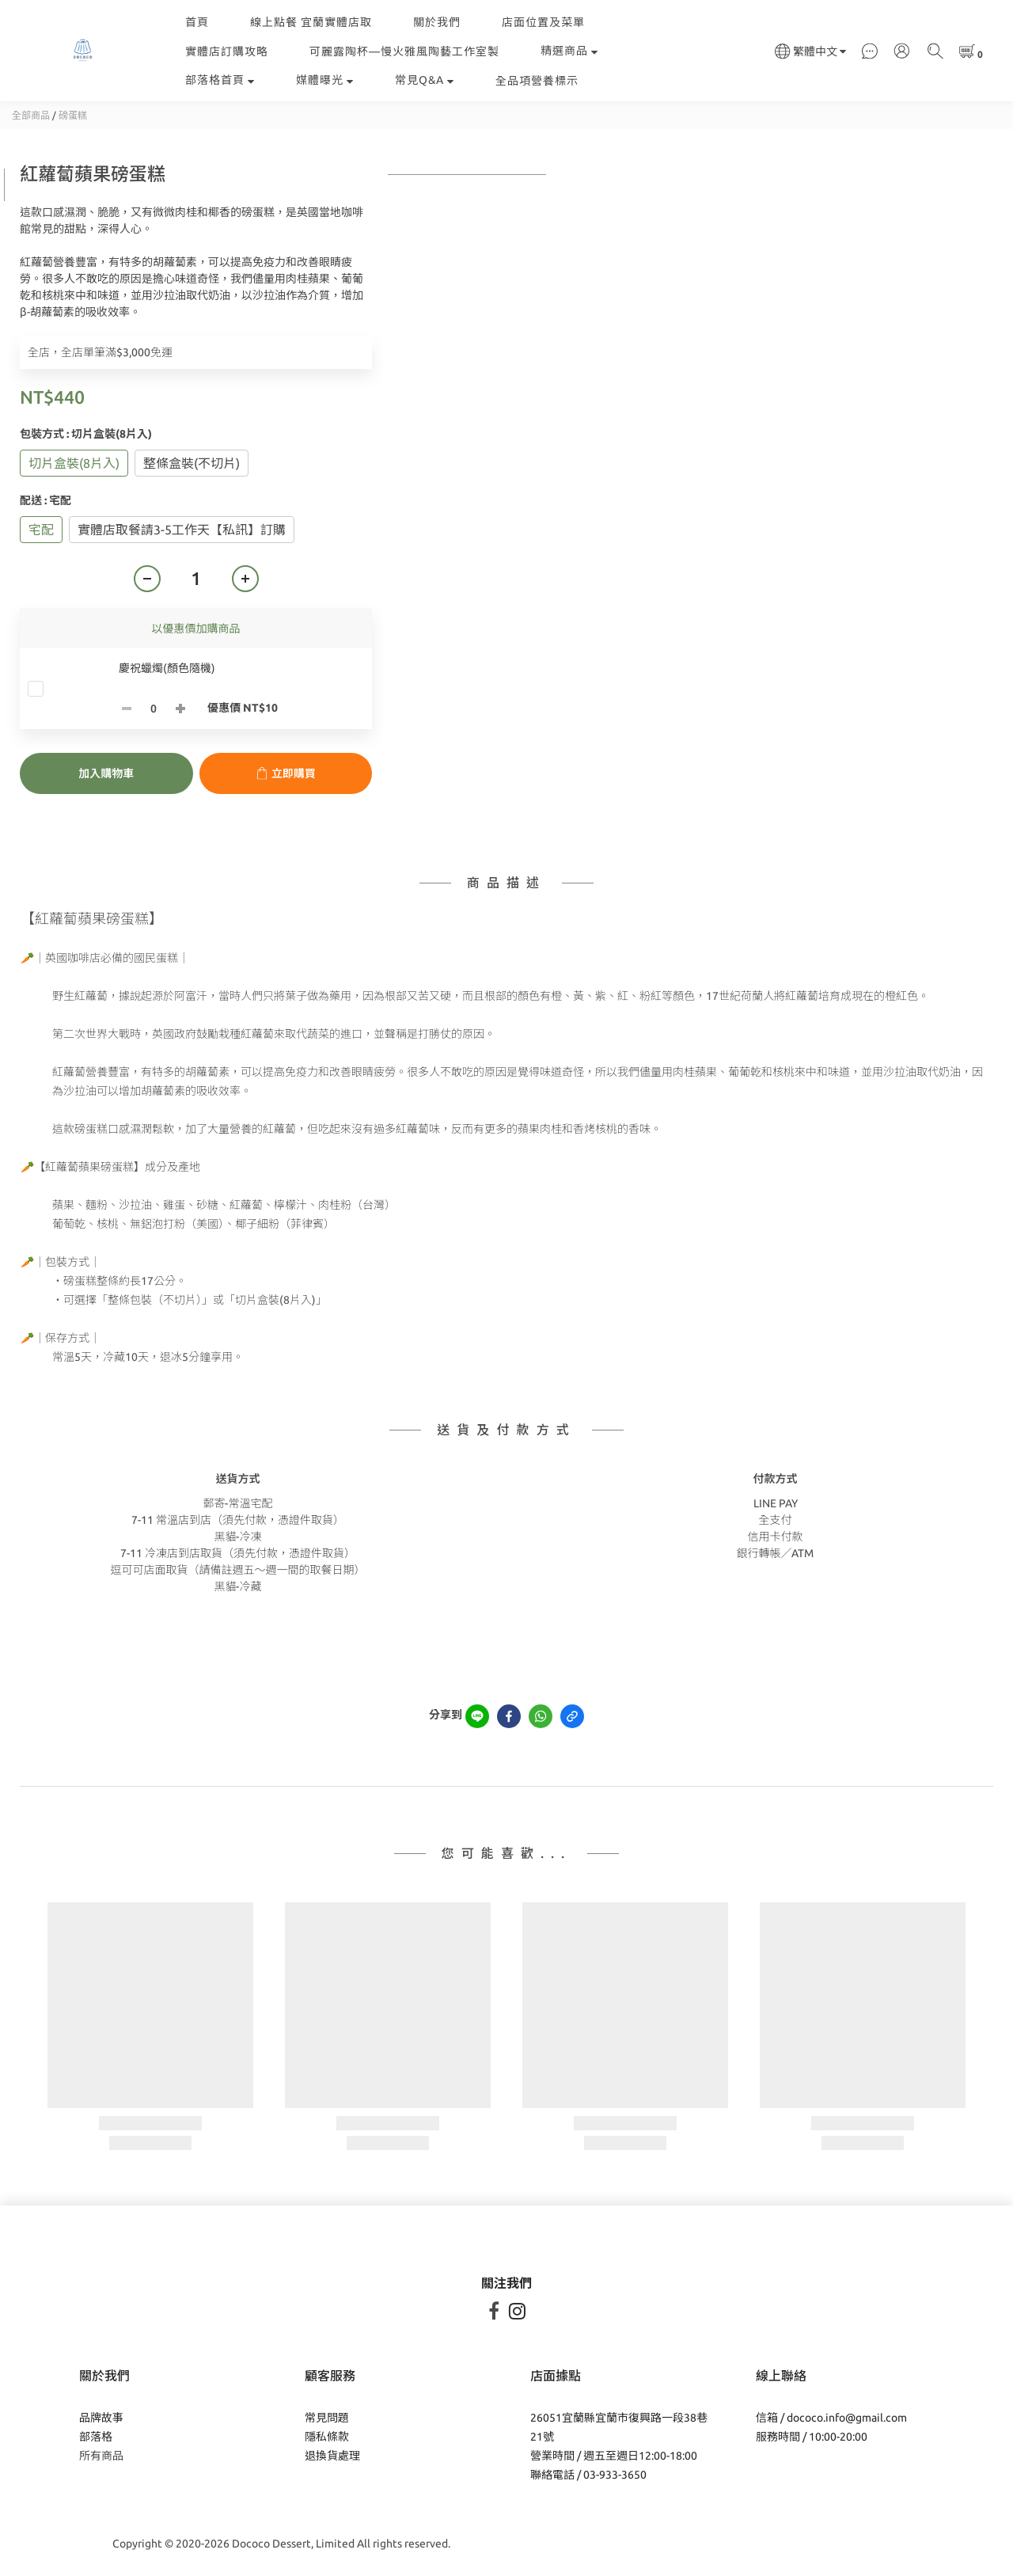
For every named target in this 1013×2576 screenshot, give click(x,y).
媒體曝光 (325, 80)
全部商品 (31, 115)
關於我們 (437, 22)
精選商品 (569, 50)
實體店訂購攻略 (226, 51)
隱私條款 (327, 2436)
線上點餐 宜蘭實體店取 (311, 22)
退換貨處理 (332, 2455)
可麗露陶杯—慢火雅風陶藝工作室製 (404, 51)
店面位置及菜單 (543, 22)
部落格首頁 (220, 80)
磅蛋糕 (73, 115)
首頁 (197, 22)
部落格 (95, 2436)
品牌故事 (101, 2417)
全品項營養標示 (537, 80)
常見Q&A (424, 80)
